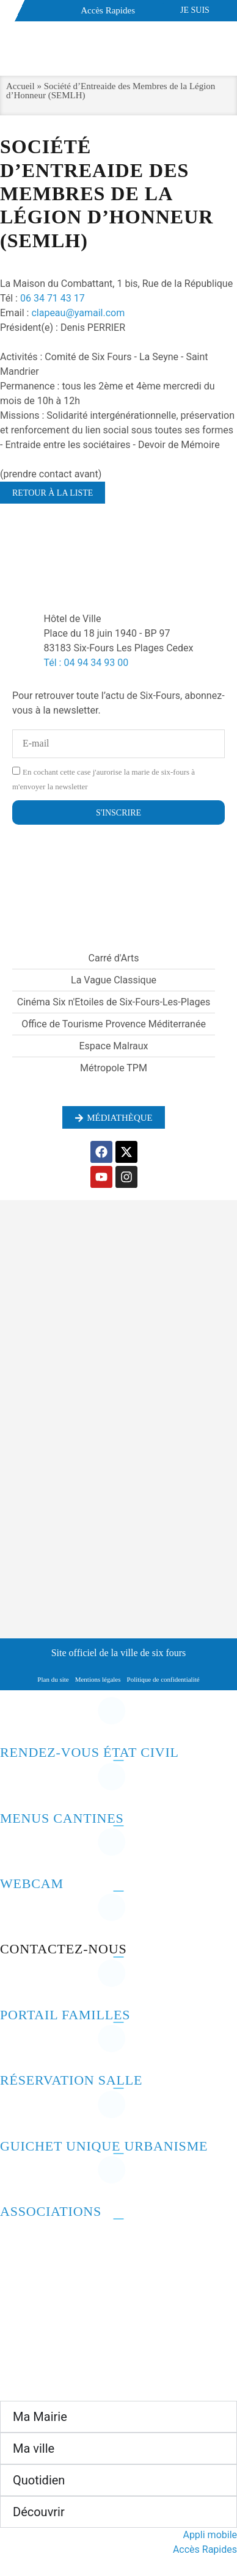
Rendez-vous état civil (89, 1752)
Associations (50, 2211)
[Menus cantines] (15, 1786)
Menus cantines (62, 1818)
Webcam (32, 1883)
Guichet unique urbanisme (104, 2146)
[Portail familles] (15, 1982)
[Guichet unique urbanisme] (15, 2114)
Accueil (20, 86)
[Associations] (15, 2179)
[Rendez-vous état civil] (15, 1720)
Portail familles (65, 2014)
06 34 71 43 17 (52, 298)
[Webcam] (15, 1851)
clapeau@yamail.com (78, 313)
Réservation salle (71, 2080)
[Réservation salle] (15, 2048)
